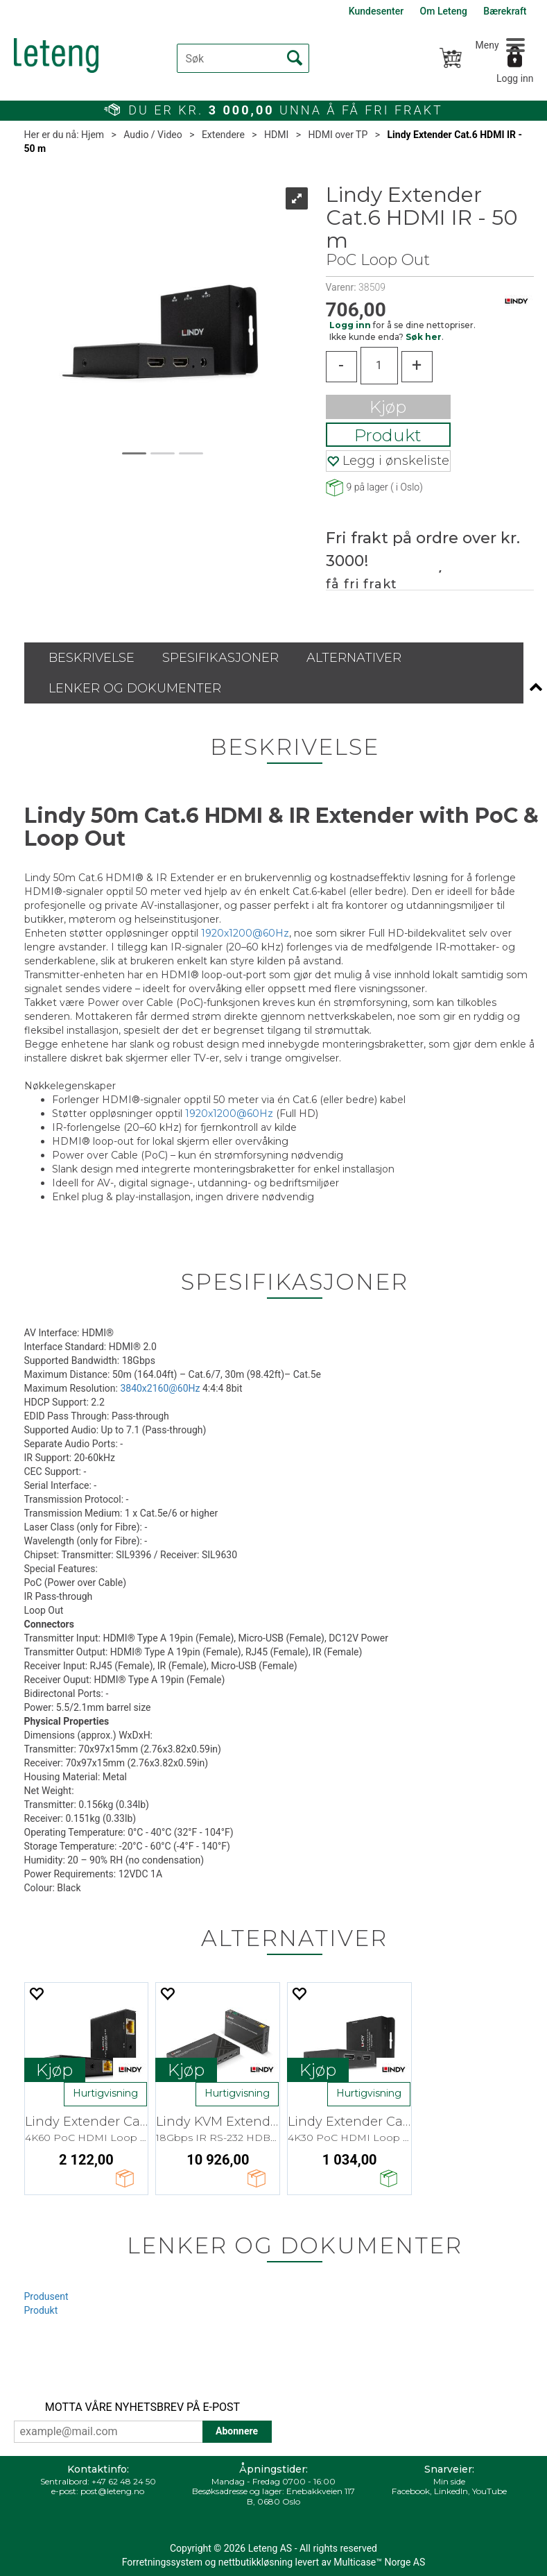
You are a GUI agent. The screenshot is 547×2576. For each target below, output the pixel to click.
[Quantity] (379, 365)
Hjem (92, 134)
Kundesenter (376, 11)
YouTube (489, 2491)
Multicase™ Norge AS (379, 2562)
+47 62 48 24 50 (124, 2481)
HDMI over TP (338, 134)
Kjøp (388, 407)
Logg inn (515, 78)
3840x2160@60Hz (160, 1388)
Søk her (424, 337)
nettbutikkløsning (255, 2562)
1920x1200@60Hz (245, 933)
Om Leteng (443, 11)
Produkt (388, 435)
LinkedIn (451, 2491)
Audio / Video (152, 134)
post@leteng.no (112, 2491)
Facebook (411, 2491)
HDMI (276, 134)
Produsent (46, 2296)
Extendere (223, 134)
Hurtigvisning (105, 2093)
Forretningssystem (162, 2562)
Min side (449, 2481)
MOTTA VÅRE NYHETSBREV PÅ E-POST (142, 2407)
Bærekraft (504, 11)
